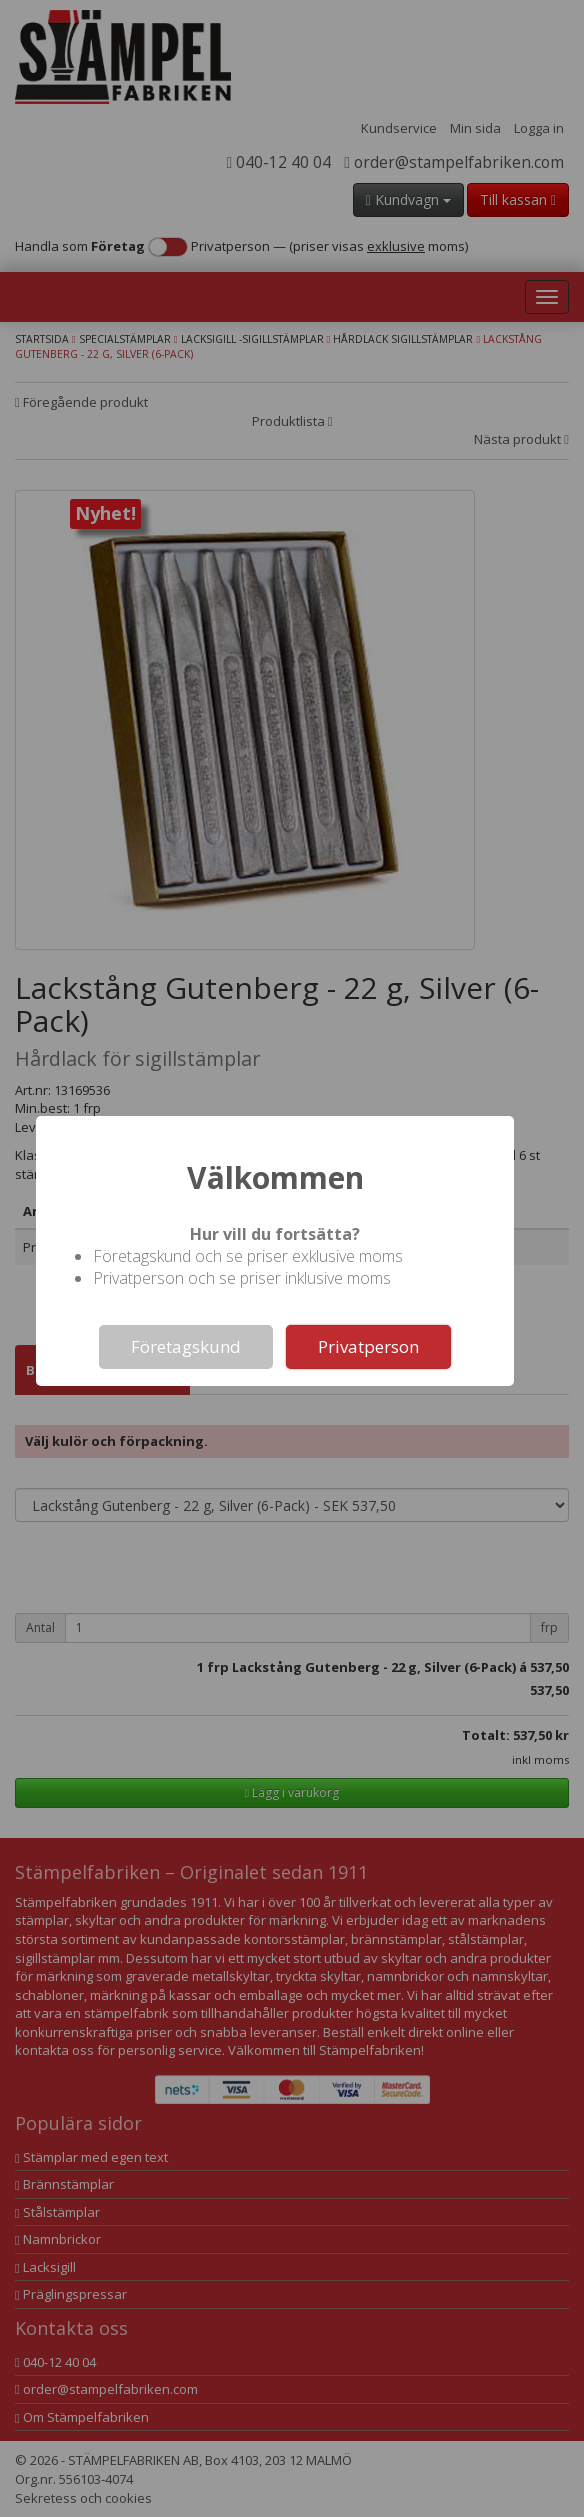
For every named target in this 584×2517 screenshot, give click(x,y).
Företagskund (186, 1346)
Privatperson (368, 1346)
